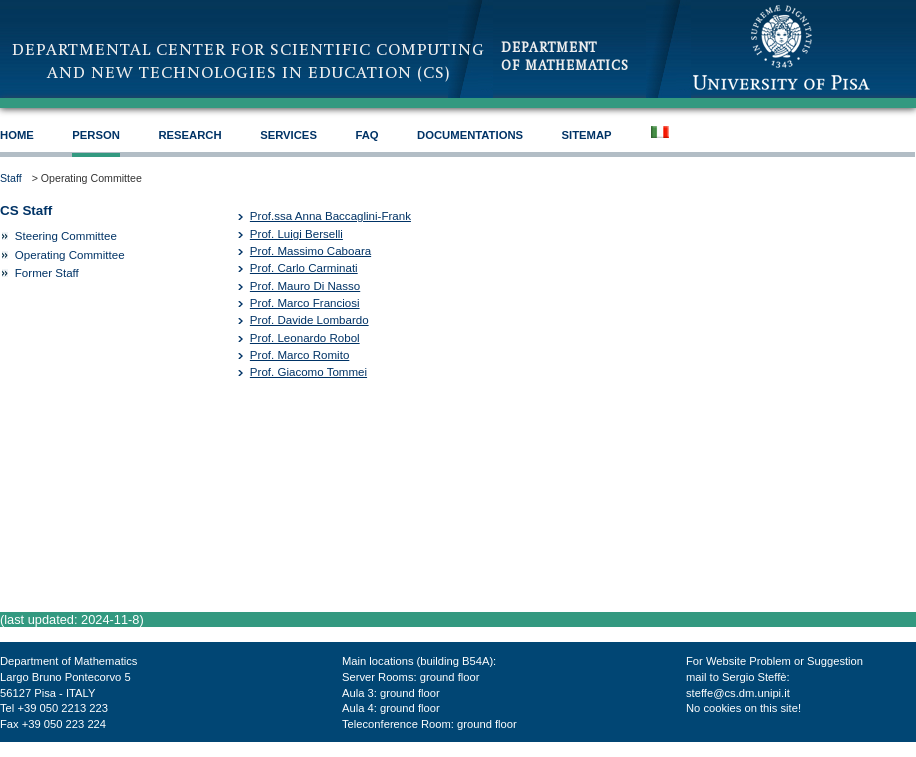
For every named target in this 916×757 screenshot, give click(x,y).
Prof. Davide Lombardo (309, 320)
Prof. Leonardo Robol (305, 338)
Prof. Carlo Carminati (304, 268)
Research (189, 135)
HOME (17, 135)
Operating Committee (70, 255)
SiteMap (587, 135)
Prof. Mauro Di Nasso (305, 286)
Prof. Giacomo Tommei (308, 372)
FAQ (366, 135)
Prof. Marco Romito (299, 355)
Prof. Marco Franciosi (305, 303)
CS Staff (26, 210)
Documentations (470, 135)
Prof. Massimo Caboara (310, 251)
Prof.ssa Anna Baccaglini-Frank (330, 216)
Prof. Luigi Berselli (296, 234)
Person (96, 135)
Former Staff (47, 273)
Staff (11, 178)
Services (288, 135)
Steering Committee (66, 236)
